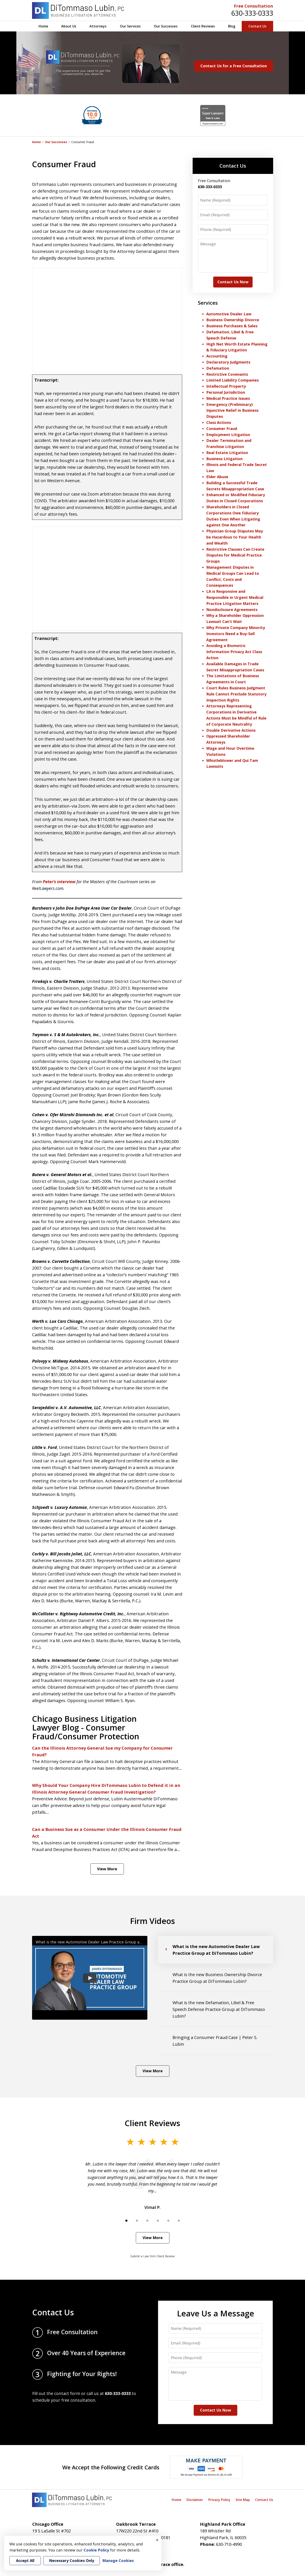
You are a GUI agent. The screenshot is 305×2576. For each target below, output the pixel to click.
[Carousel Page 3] (147, 2220)
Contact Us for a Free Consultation (233, 65)
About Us (68, 26)
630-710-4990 (229, 2544)
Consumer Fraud (221, 428)
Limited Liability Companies (232, 380)
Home (43, 26)
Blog (231, 26)
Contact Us (257, 26)
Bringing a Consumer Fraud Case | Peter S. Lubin (215, 2041)
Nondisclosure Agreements (231, 609)
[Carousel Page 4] (158, 2220)
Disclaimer (195, 2499)
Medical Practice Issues (228, 398)
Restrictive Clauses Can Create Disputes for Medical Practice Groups (235, 555)
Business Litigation (224, 458)
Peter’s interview (59, 881)
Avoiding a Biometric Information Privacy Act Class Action (234, 651)
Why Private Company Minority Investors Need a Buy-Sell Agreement (235, 633)
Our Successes (166, 26)
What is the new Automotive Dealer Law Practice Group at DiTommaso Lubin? (216, 1950)
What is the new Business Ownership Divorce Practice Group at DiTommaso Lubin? (217, 1978)
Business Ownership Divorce (232, 319)
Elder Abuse (217, 476)
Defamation (217, 368)
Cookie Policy (96, 2550)
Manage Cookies (118, 2560)
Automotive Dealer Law (228, 313)
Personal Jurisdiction (225, 392)
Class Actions (218, 422)
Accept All (25, 2560)
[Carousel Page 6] (179, 2220)
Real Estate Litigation (227, 452)
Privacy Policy (219, 2499)
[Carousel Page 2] (137, 2220)
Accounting (216, 356)
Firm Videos (152, 1920)
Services (208, 302)
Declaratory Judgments (228, 362)
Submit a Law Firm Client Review (152, 2256)
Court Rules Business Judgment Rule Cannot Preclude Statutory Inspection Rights (236, 694)
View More (107, 1868)
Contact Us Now (232, 281)
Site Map (243, 2499)
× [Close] (157, 2539)
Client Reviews (203, 26)
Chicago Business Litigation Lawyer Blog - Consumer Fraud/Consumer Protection (85, 1727)
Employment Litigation (228, 434)
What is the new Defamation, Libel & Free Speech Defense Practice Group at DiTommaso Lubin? (219, 2009)
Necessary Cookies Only (71, 2560)
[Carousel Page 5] (168, 2220)
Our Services (130, 26)
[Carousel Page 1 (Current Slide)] (126, 2220)
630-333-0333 (252, 13)
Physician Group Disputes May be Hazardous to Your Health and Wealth (234, 537)
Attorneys (98, 26)
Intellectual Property (226, 386)
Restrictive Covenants (227, 374)
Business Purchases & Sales (231, 325)
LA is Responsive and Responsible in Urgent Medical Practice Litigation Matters (234, 597)
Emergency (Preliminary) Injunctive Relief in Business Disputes (232, 410)
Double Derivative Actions (231, 730)
